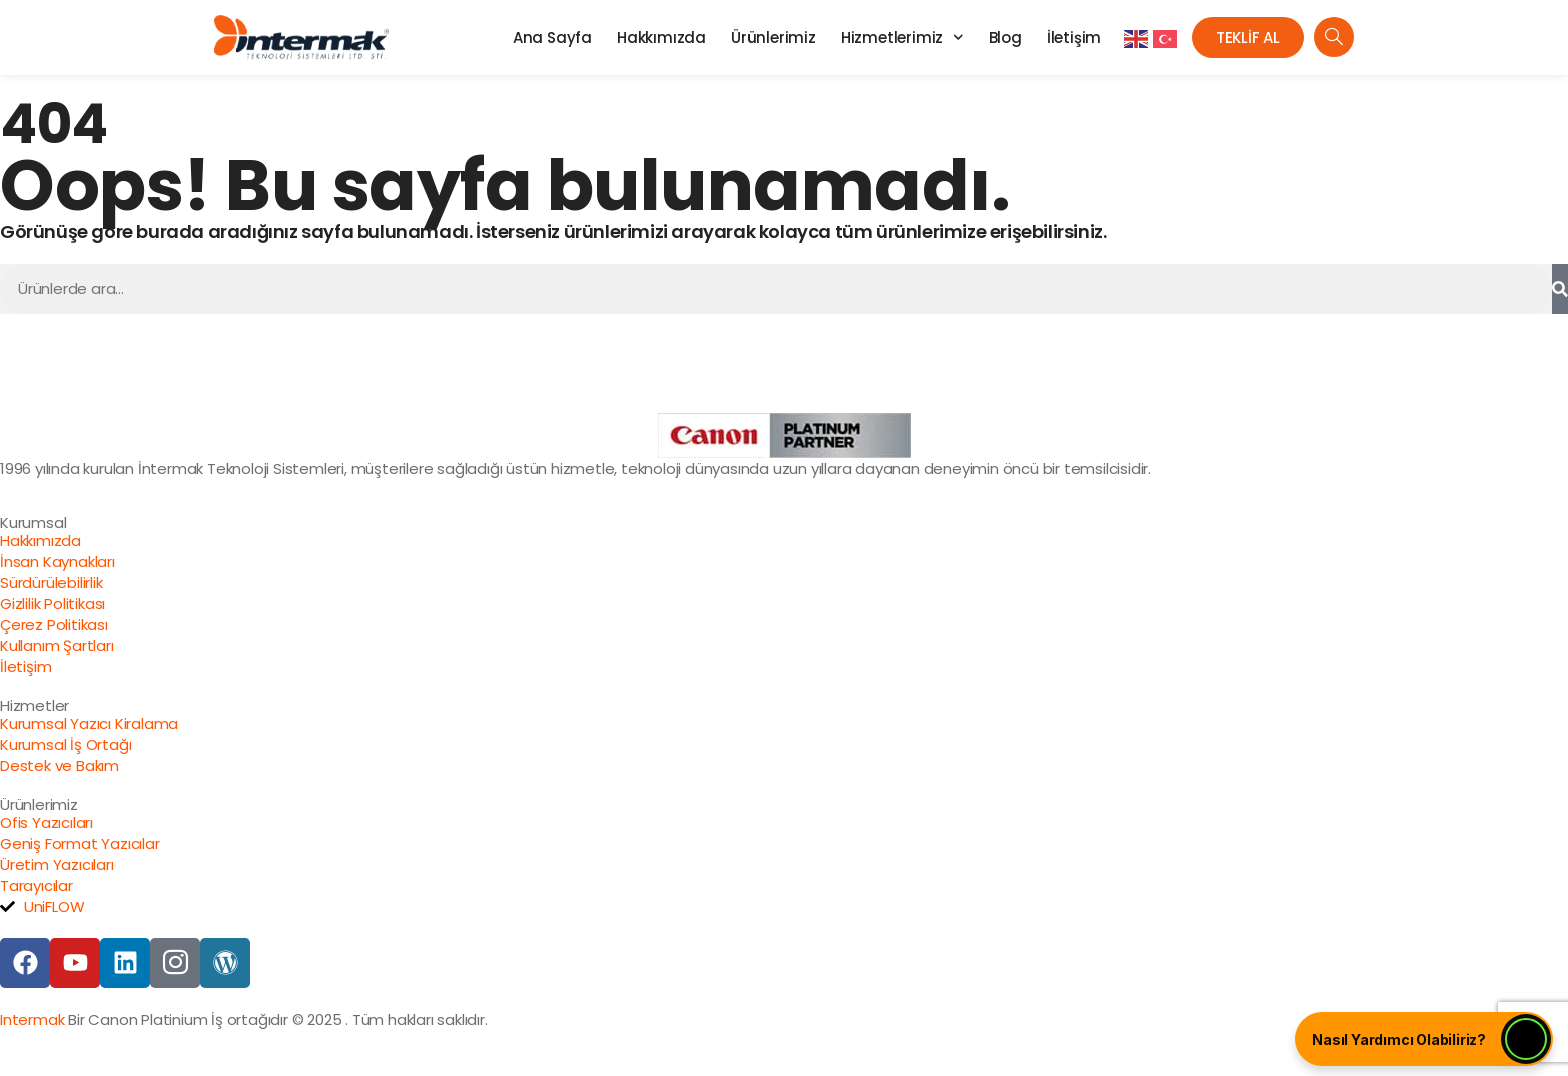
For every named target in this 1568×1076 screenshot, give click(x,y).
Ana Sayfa (552, 37)
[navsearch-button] (1334, 37)
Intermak (32, 1019)
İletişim (1074, 37)
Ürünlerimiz (773, 37)
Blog (1005, 37)
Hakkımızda (661, 37)
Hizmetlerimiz (902, 37)
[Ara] (1560, 289)
